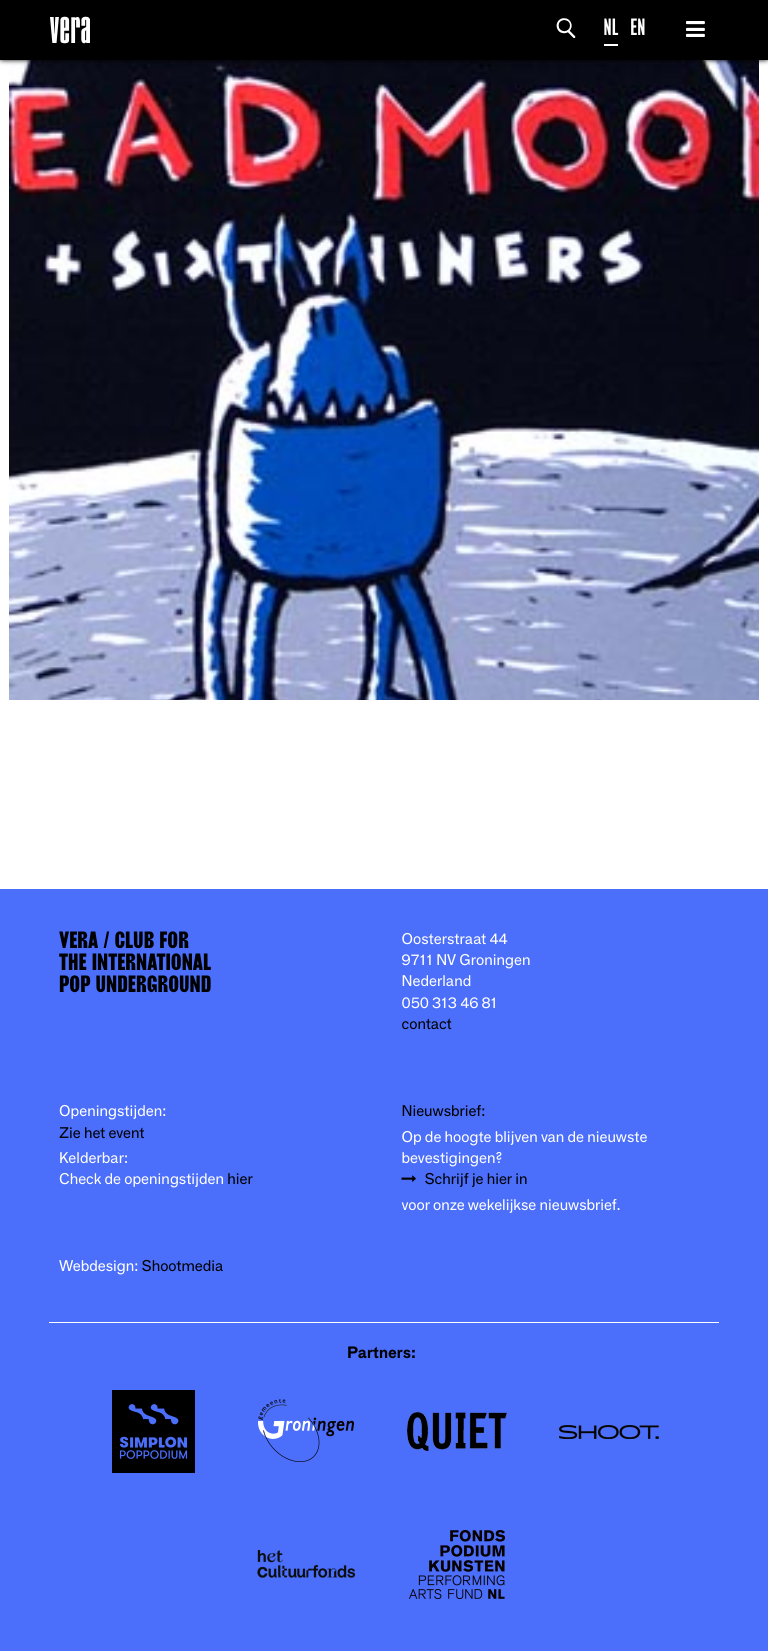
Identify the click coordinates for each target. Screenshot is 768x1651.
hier (239, 1179)
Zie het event (101, 1133)
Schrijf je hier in (476, 1179)
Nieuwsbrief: (444, 1111)
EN (637, 27)
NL (611, 27)
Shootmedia (183, 1266)
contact (427, 1024)
